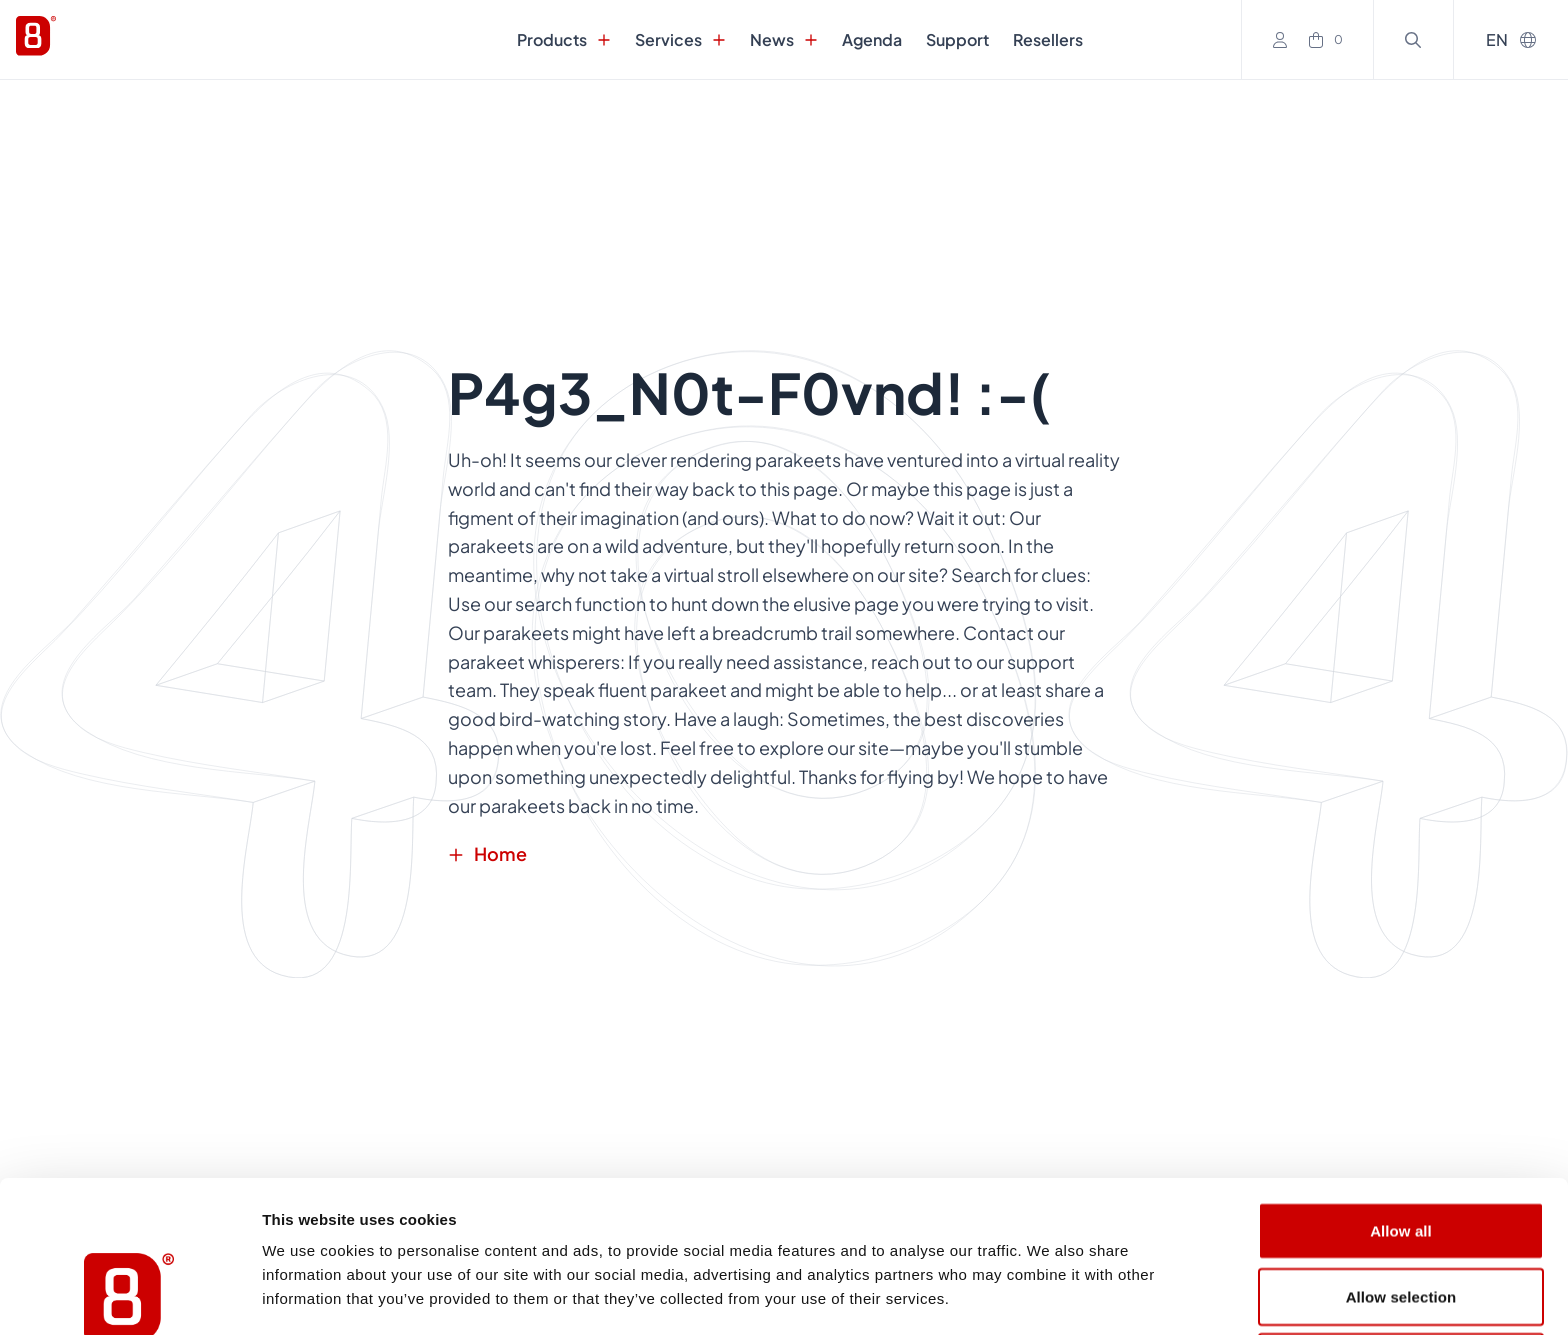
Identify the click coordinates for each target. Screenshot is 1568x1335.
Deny (1400, 1219)
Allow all (1401, 1088)
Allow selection (1401, 1154)
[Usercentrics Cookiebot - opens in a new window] (129, 1296)
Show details (1049, 1295)
